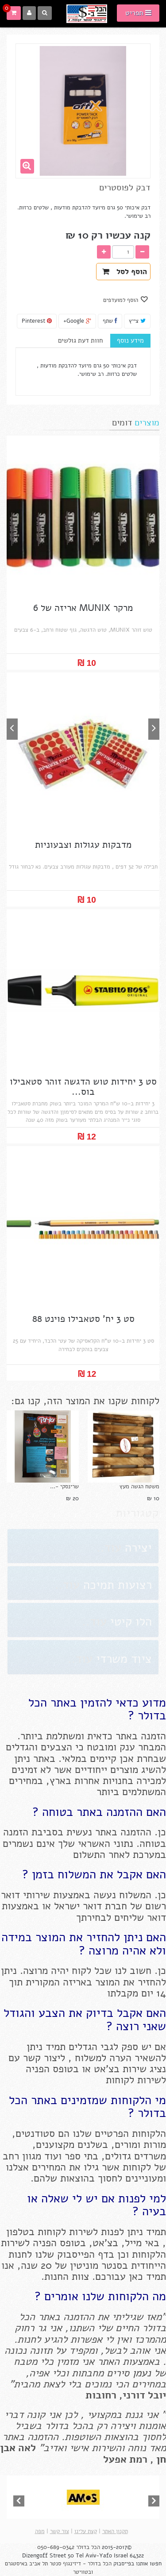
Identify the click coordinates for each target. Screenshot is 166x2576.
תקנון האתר (115, 2531)
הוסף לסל (124, 271)
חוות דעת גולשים (80, 340)
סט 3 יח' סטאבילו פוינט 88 (83, 1319)
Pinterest (37, 321)
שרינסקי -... (64, 1487)
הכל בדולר (88, 2547)
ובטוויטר (83, 2572)
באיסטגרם (17, 2564)
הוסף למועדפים (121, 300)
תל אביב (38, 2564)
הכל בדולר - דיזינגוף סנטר (81, 2564)
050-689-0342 (55, 2547)
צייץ (137, 321)
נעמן (140, 2373)
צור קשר (59, 2531)
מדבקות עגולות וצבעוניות (83, 845)
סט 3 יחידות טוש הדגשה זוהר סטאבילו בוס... (83, 1087)
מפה (40, 2531)
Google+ (77, 321)
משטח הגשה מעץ (139, 1487)
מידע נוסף (130, 340)
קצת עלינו (85, 2531)
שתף (110, 321)
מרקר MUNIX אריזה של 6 (83, 608)
